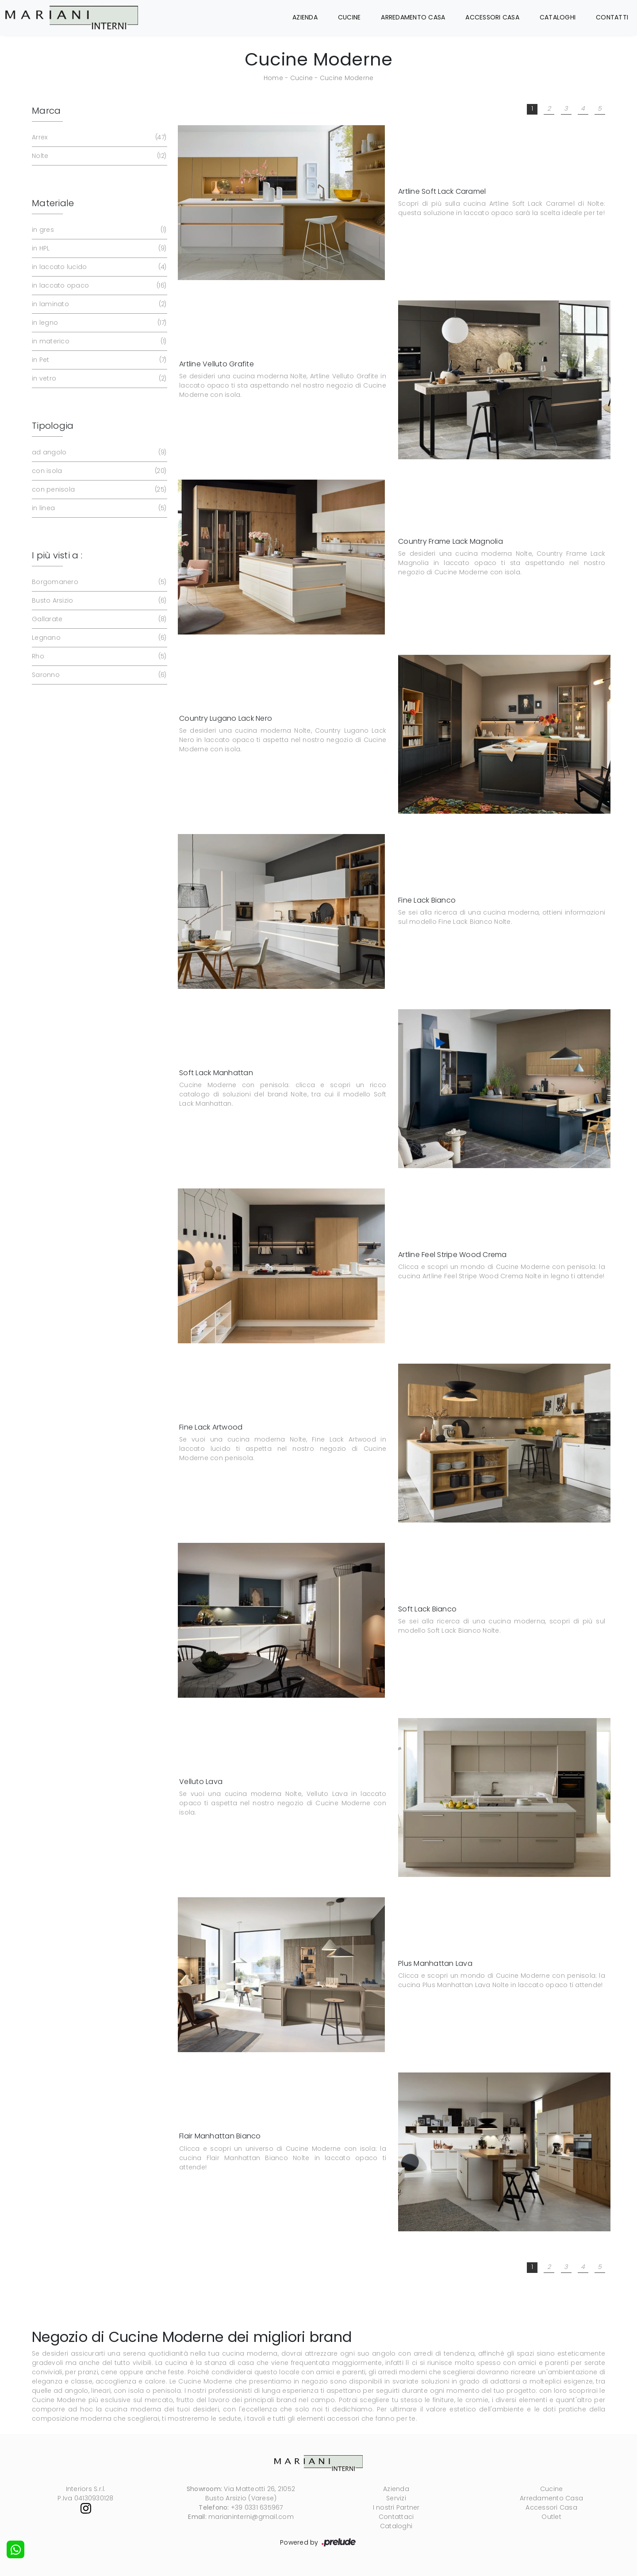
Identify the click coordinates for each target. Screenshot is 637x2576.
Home (273, 77)
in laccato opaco (98, 285)
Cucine (349, 17)
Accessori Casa (492, 17)
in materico (98, 341)
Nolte (98, 156)
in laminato (98, 304)
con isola (98, 471)
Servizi (396, 2498)
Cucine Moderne (347, 77)
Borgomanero (98, 582)
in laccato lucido (98, 267)
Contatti (612, 17)
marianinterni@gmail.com (251, 2516)
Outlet (551, 2516)
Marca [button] (46, 110)
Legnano (98, 637)
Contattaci (396, 2516)
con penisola (98, 489)
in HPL (98, 248)
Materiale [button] (53, 203)
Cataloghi (558, 17)
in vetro (98, 378)
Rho (98, 656)
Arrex (98, 137)
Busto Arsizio (98, 600)
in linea (98, 508)
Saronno (98, 675)
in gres (98, 230)
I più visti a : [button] (57, 555)
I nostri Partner (396, 2507)
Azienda (305, 17)
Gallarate (98, 619)
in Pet (98, 360)
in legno (98, 322)
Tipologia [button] (52, 425)
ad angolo (98, 452)
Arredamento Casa (413, 17)
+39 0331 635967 (257, 2507)
